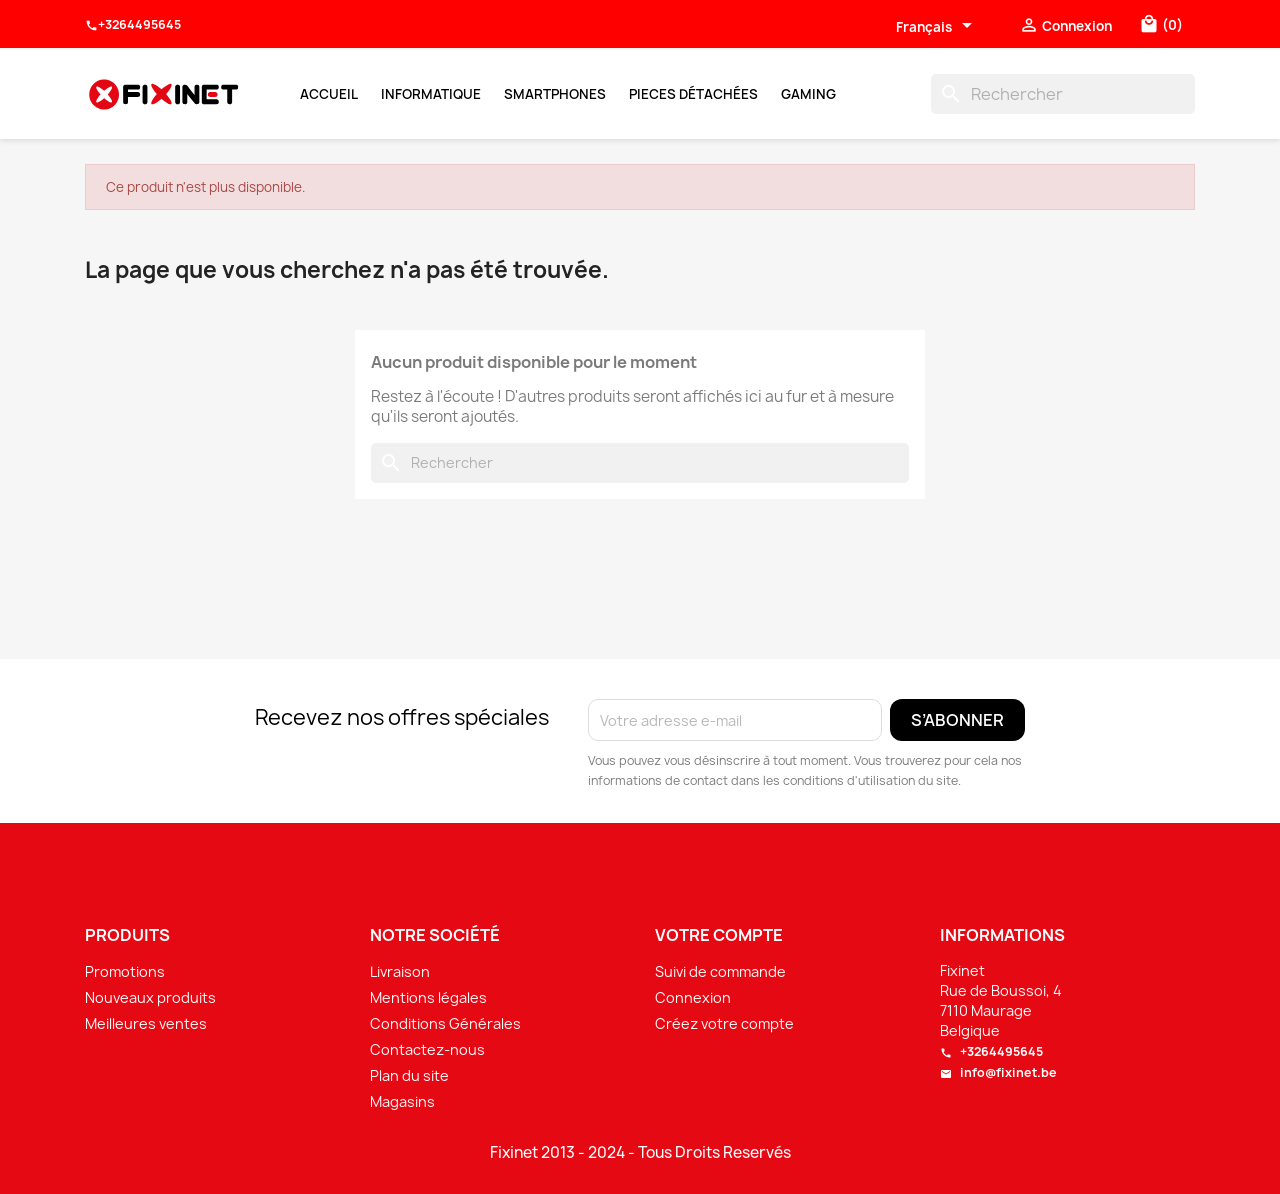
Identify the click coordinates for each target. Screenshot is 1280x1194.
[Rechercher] (1063, 94)
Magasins (402, 1101)
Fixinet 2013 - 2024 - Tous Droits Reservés (640, 1153)
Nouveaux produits (150, 997)
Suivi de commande (720, 971)
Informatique (431, 94)
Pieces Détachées (693, 94)
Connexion (693, 997)
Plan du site (409, 1075)
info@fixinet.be (998, 1072)
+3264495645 (133, 25)
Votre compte (719, 935)
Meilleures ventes (146, 1023)
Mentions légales (428, 997)
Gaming (808, 94)
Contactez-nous (427, 1049)
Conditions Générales (445, 1023)
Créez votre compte (724, 1023)
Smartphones (555, 94)
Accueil (329, 94)
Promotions (125, 971)
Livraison (400, 971)
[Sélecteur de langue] (937, 27)
